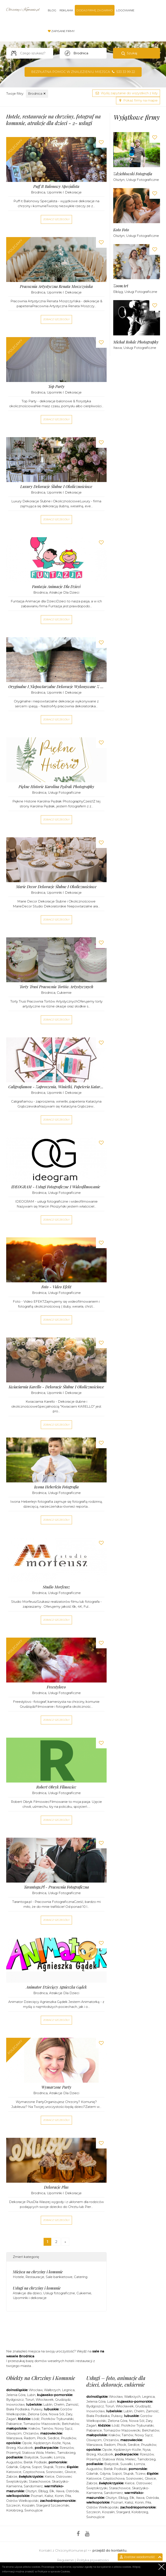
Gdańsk (12, 2467)
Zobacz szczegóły (56, 219)
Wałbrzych (52, 2390)
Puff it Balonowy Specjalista (56, 186)
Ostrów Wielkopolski (22, 2501)
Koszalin (28, 2505)
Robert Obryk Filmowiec (56, 1787)
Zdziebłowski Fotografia (132, 173)
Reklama (66, 10)
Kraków (34, 2428)
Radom (29, 2438)
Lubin (31, 2395)
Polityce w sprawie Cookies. (54, 2571)
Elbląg (118, 292)
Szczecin (13, 2505)
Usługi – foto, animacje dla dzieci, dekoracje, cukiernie (115, 2381)
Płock (41, 2438)
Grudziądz (63, 2400)
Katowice (13, 2472)
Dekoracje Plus (56, 2187)
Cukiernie (64, 993)
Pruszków (68, 2438)
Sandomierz (33, 2486)
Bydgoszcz (15, 2400)
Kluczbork (25, 2448)
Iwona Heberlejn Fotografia (56, 1487)
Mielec (50, 2453)
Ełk (51, 2491)
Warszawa (14, 2438)
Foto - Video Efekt (56, 1286)
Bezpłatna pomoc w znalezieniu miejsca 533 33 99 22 (83, 72)
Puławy (36, 2409)
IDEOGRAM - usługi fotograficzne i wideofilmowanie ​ (56, 1186)
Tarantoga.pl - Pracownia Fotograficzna (56, 1887)
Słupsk (48, 2467)
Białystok (31, 2457)
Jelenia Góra (15, 2395)
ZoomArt (120, 285)
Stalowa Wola (33, 2453)
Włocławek (45, 2400)
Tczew (60, 2467)
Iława (117, 348)
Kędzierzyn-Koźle (47, 2443)
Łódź (36, 2419)
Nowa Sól (56, 2414)
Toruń (29, 2400)
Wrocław (36, 2390)
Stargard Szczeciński (52, 2505)
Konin (59, 2496)
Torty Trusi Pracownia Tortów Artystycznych (56, 986)
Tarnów (47, 2428)
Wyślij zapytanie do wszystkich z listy (126, 93)
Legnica (68, 2390)
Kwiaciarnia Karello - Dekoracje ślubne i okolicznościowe (56, 1387)
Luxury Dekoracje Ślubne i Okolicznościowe (56, 486)
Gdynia (25, 2467)
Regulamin (65, 2560)
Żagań (11, 2419)
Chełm (59, 2404)
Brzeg (11, 2448)
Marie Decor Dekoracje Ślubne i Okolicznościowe (56, 886)
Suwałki (46, 2457)
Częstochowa (33, 2472)
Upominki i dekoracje (64, 192)
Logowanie (125, 10)
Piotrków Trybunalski (57, 2419)
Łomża (59, 2457)
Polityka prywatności (93, 2560)
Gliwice (70, 2472)
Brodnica (37, 93)
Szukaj (132, 53)
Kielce (49, 2476)
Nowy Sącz (63, 2428)
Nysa (66, 2443)
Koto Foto (121, 229)
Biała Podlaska (17, 2409)
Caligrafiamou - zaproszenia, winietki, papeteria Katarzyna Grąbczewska (56, 1086)
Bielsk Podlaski (35, 2462)
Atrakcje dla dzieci (64, 592)
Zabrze (11, 2476)
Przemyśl (13, 2453)
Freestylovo (56, 1687)
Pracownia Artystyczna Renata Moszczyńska (56, 286)
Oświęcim (14, 2433)
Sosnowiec (54, 2472)
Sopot (37, 2467)
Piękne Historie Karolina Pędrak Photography (56, 786)
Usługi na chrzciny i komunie (37, 2288)
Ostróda (72, 2491)
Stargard (123, 2512)
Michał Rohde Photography (136, 342)
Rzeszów (67, 2448)
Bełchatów (70, 2424)
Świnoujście (33, 2510)
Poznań (37, 2496)
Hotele (18, 2277)
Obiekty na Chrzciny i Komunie (40, 2377)
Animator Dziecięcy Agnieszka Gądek (56, 1987)
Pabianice (14, 2424)
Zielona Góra (37, 2414)
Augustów (14, 2462)
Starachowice (39, 2481)
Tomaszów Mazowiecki (41, 2424)
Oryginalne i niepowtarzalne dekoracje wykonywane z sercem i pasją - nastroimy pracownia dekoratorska (56, 686)
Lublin (47, 2404)
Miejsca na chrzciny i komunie (38, 2271)
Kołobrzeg (14, 2510)
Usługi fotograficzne (64, 792)
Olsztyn (119, 180)
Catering (80, 2277)
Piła (68, 2496)
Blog (52, 10)
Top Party (56, 386)
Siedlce (53, 2438)
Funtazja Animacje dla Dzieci (56, 586)
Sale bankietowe (59, 2277)
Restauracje (34, 2277)
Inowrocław (15, 2404)
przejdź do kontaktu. (109, 2550)
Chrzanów (31, 2433)
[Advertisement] (84, 2331)
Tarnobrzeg (66, 2453)
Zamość (72, 2404)
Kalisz (48, 2496)
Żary (69, 2414)
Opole (27, 2443)
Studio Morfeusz (56, 1587)
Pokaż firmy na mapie (138, 100)
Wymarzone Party (56, 2087)
